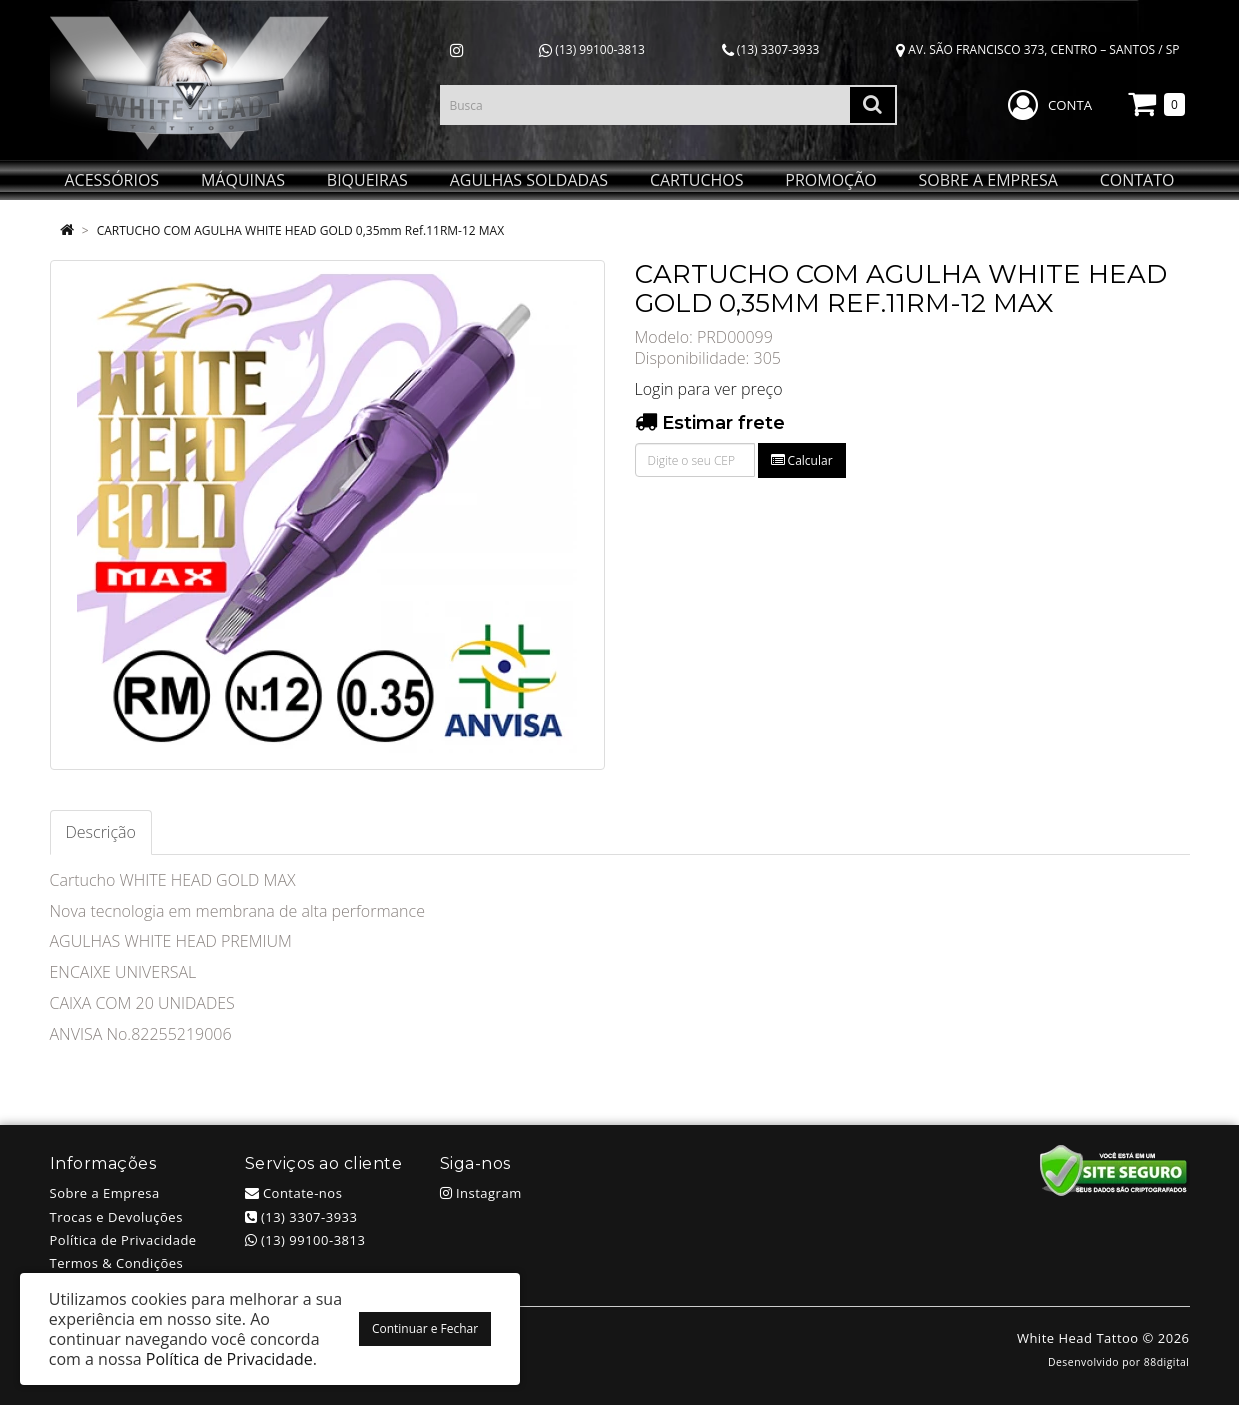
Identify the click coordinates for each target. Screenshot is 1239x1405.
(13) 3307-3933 (771, 49)
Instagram (481, 1193)
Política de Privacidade (123, 1240)
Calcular (802, 460)
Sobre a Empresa (105, 1193)
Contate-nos (294, 1193)
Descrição (101, 832)
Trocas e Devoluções (116, 1217)
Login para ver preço (709, 389)
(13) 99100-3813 (592, 49)
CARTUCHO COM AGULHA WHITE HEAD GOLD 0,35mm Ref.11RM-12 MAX (301, 230)
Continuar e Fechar (425, 1328)
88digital (1167, 1362)
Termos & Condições (117, 1263)
